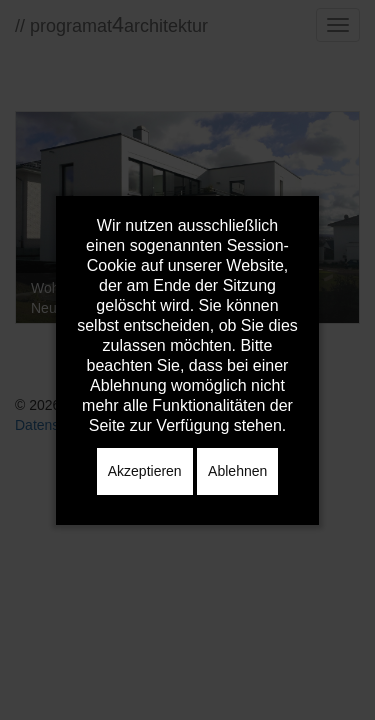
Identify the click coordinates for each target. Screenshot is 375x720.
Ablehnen (237, 471)
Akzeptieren (145, 471)
